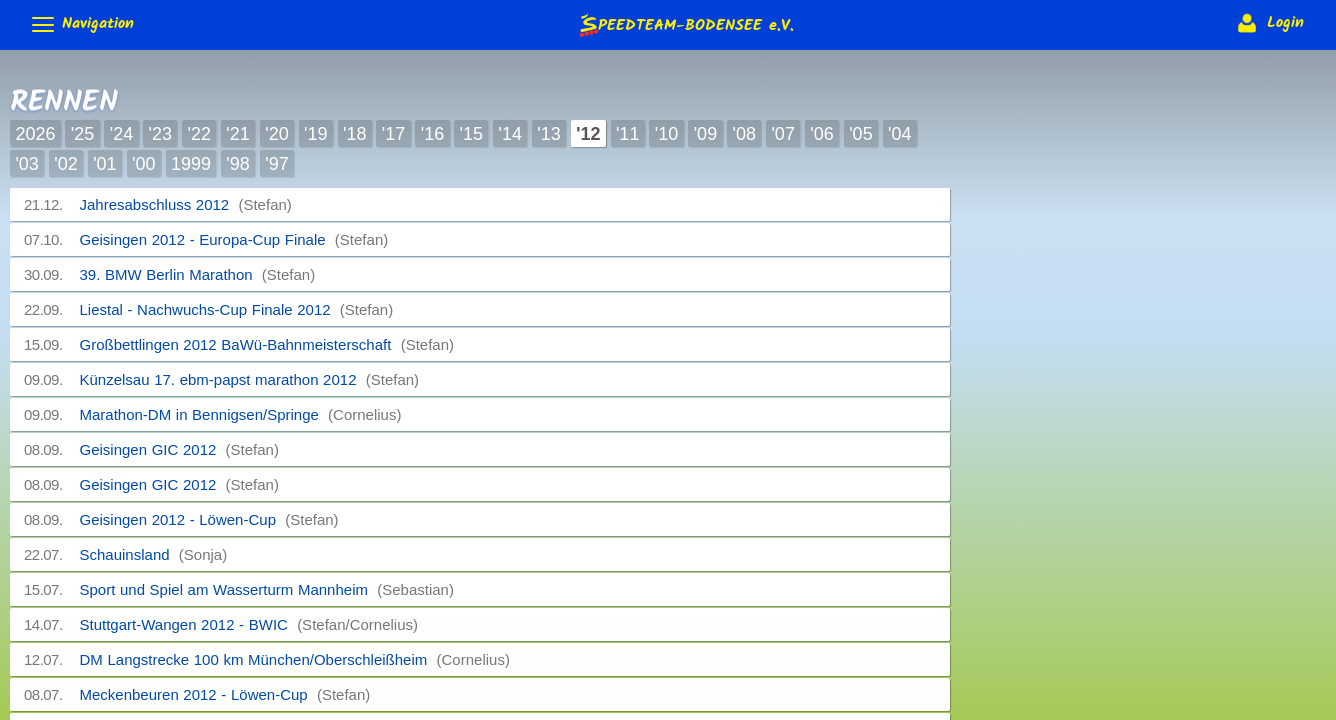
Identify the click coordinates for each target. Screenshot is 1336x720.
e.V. (685, 24)
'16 (432, 134)
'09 (705, 134)
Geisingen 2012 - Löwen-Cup (209, 519)
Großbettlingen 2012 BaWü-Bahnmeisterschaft (267, 344)
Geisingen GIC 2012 (179, 449)
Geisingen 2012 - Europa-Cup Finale (234, 239)
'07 (782, 134)
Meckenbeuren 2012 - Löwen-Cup (225, 694)
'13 (548, 134)
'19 (315, 134)
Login (1268, 23)
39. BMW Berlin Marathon (198, 274)
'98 (237, 164)
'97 (276, 164)
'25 (82, 134)
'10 (666, 134)
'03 (26, 164)
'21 (237, 134)
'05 (860, 134)
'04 (899, 134)
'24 (121, 134)
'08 (744, 134)
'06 (821, 134)
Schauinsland (154, 554)
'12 (588, 134)
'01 (104, 164)
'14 (509, 134)
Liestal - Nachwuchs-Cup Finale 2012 (237, 309)
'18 (354, 134)
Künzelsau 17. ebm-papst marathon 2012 (250, 379)
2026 (35, 134)
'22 (198, 134)
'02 (65, 164)
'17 (393, 134)
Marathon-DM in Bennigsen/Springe (241, 414)
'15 (471, 134)
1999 (191, 164)
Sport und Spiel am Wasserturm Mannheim (267, 589)
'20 (276, 134)
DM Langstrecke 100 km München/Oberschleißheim (295, 659)
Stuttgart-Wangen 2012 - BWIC (249, 624)
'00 (143, 164)
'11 (627, 134)
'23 (160, 134)
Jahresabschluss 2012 (186, 204)
